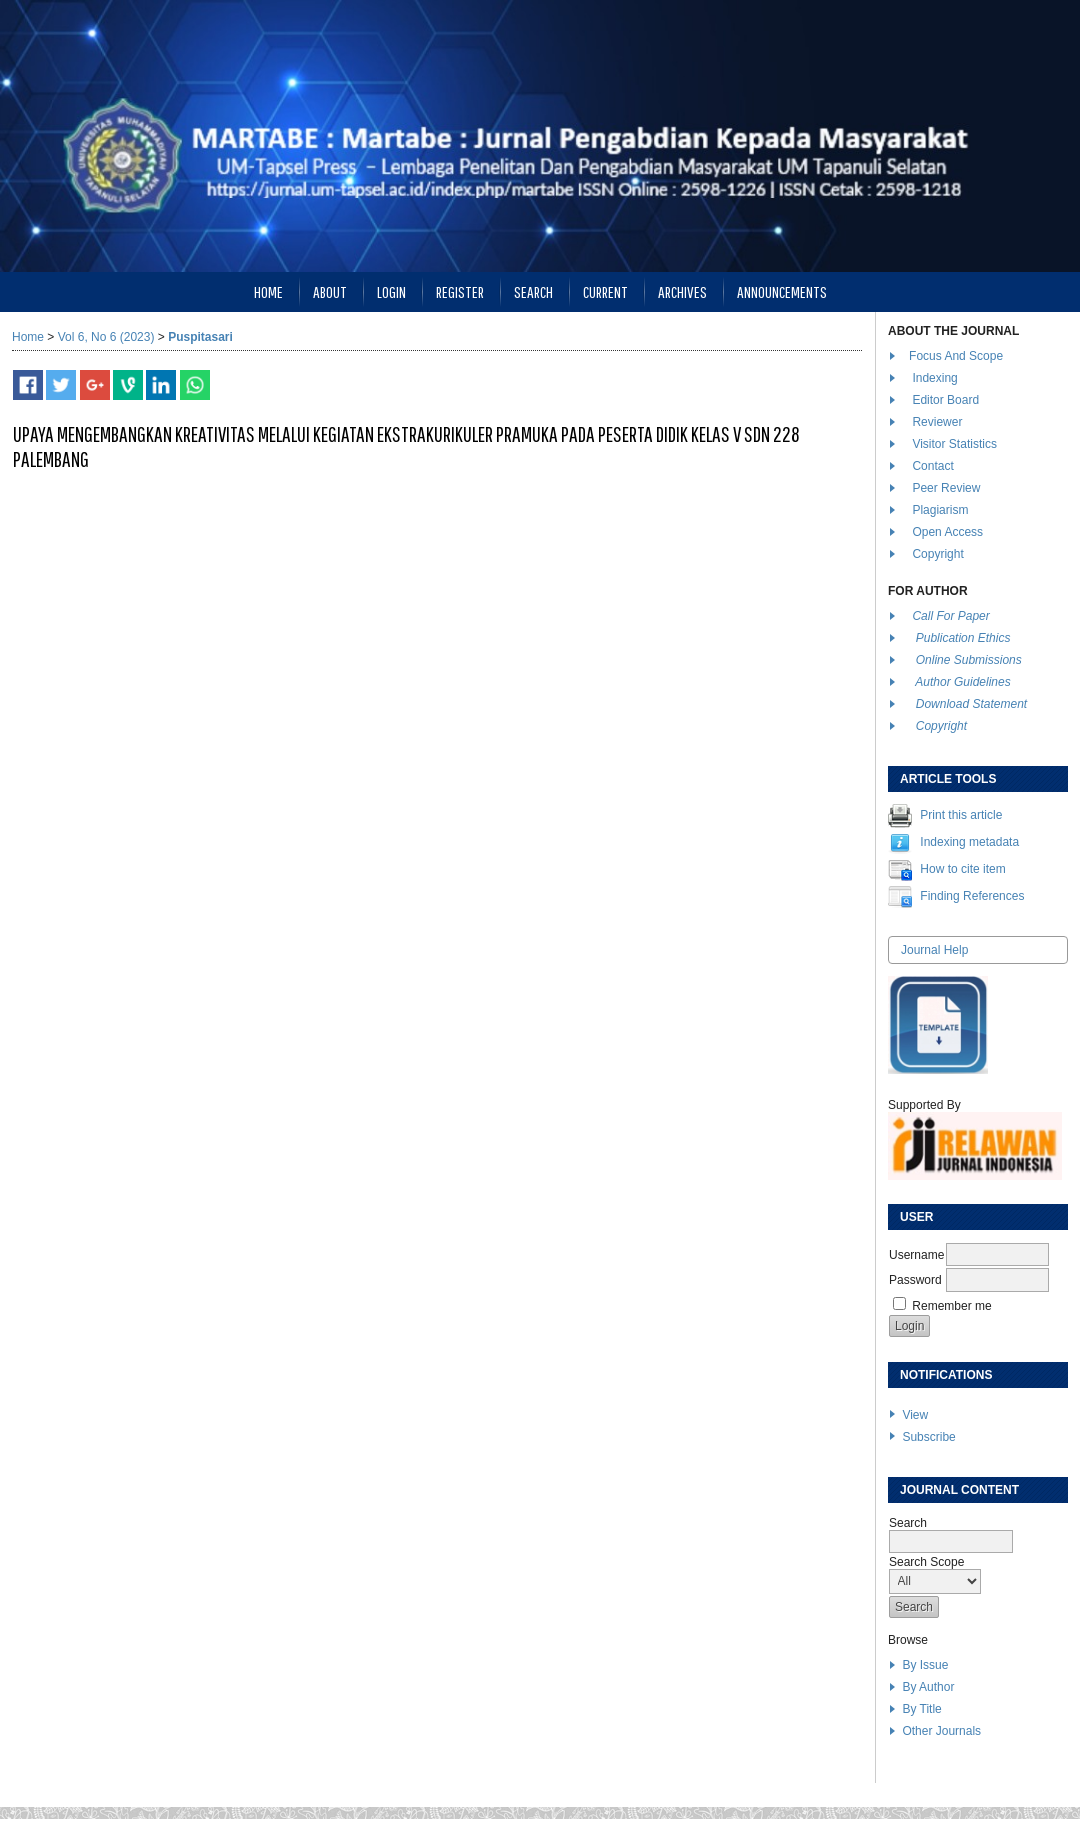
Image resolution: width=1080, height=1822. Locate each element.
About (330, 291)
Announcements (782, 291)
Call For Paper (950, 616)
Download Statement (971, 704)
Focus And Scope (956, 356)
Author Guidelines (962, 682)
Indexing (934, 378)
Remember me (951, 1306)
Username (916, 1255)
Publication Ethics (963, 638)
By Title (921, 1709)
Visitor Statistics (954, 444)
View (915, 1415)
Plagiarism (940, 510)
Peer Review (946, 488)
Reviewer (937, 422)
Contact (932, 466)
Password (915, 1280)
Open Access (949, 532)
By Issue (925, 1665)
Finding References (972, 896)
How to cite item (962, 869)
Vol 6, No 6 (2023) (106, 337)
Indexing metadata (969, 842)
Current (605, 291)
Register (460, 291)
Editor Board (945, 400)
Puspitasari (200, 337)
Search (533, 291)
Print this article (961, 815)
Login (391, 291)
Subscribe (928, 1437)
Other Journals (941, 1731)
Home (268, 291)
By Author (928, 1687)
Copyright (939, 554)
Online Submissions (969, 660)
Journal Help (934, 950)
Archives (682, 291)
